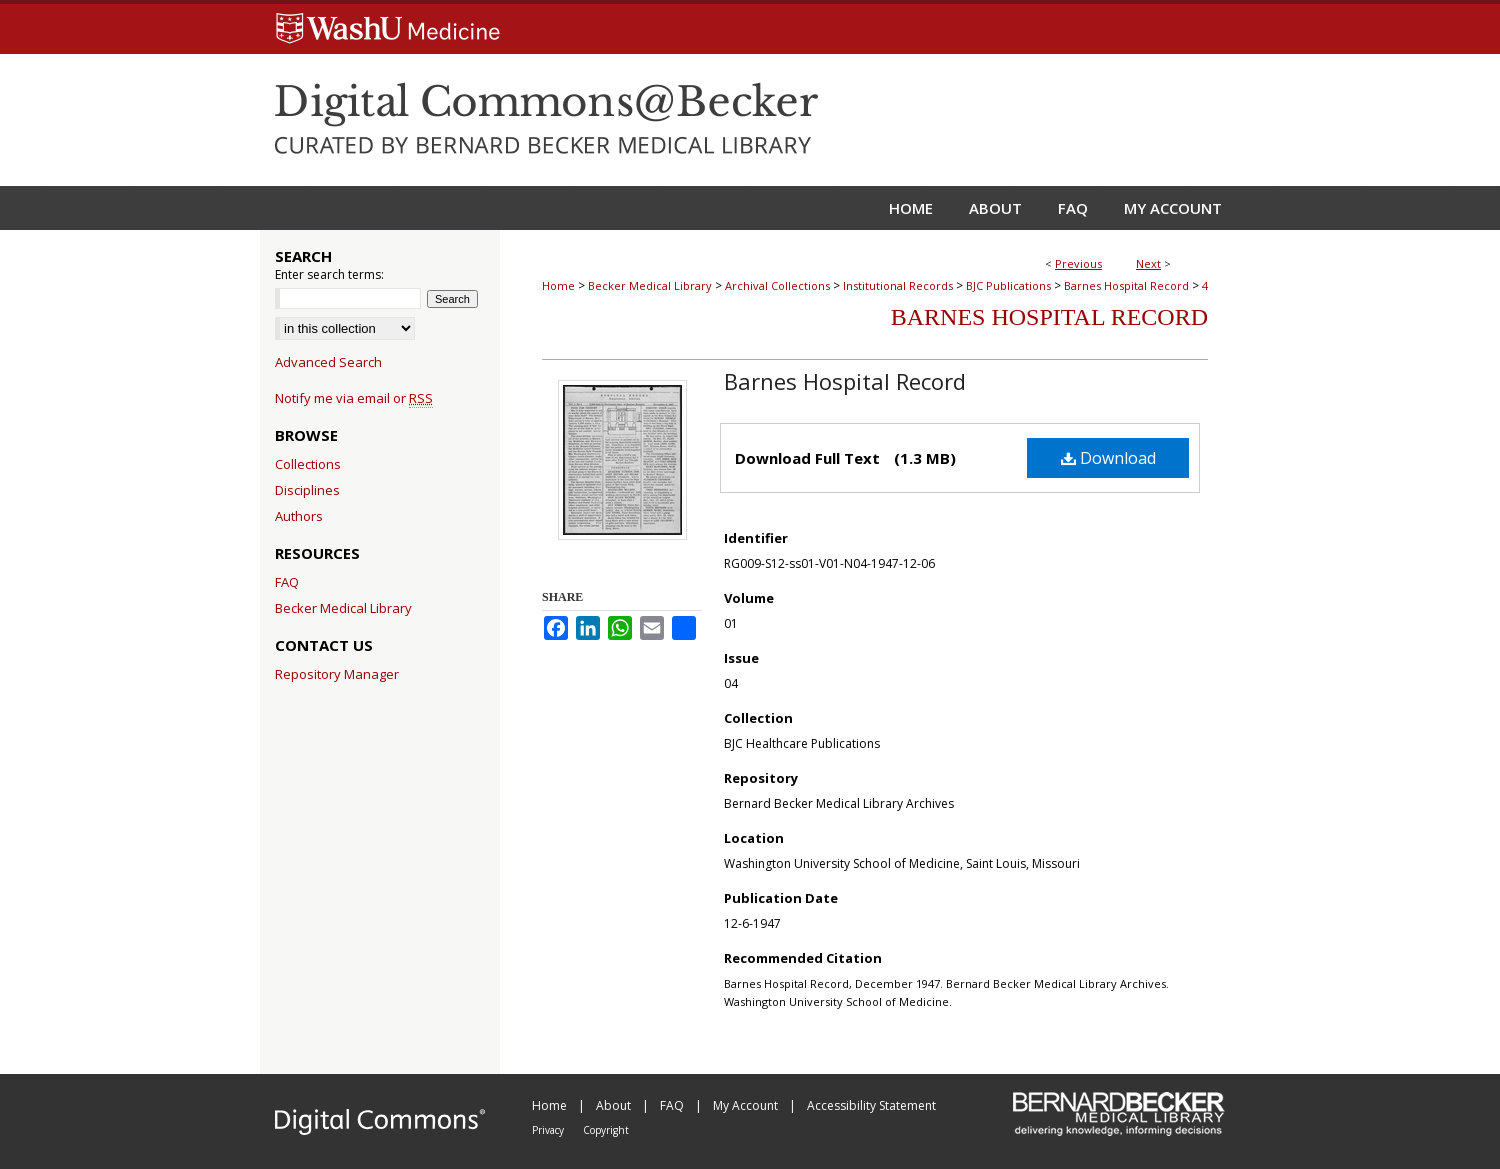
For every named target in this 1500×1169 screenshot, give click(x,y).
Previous (1078, 263)
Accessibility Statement (871, 1105)
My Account (747, 1105)
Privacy (549, 1130)
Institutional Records (898, 285)
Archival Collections (777, 285)
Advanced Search (328, 362)
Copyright (606, 1130)
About (615, 1105)
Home (558, 285)
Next (1148, 263)
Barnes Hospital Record (1126, 285)
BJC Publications (1008, 285)
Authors (299, 516)
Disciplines (307, 490)
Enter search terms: (329, 274)
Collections (308, 464)
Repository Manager (337, 674)
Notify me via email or (354, 398)
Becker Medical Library (650, 285)
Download (1108, 458)
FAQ (287, 582)
